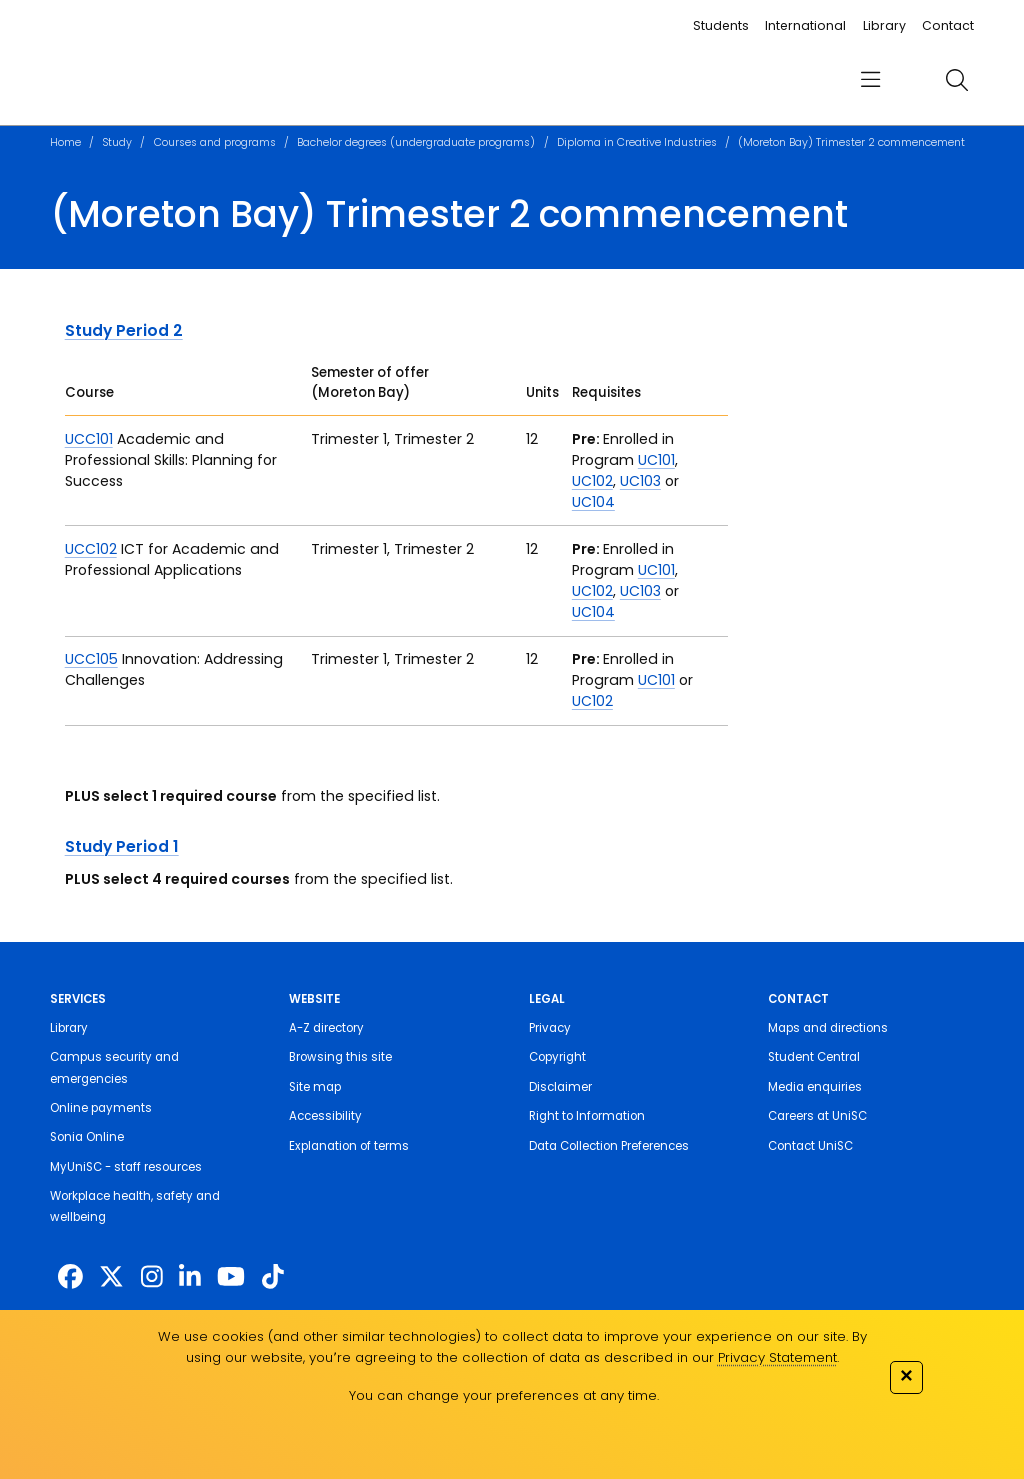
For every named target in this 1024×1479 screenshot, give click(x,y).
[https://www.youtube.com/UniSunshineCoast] (231, 1277)
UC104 (593, 502)
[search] (956, 80)
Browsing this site (340, 1057)
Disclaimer (560, 1087)
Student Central (814, 1057)
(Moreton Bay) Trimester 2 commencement (851, 142)
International (805, 25)
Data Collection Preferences (609, 1146)
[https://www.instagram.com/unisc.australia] (152, 1277)
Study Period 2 (124, 330)
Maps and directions (828, 1028)
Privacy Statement (777, 1357)
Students (721, 25)
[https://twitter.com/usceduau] (111, 1277)
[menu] (870, 80)
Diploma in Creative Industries (637, 142)
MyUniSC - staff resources (126, 1167)
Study (117, 142)
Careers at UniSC (817, 1116)
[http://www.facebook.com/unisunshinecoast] (70, 1277)
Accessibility (325, 1116)
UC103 (640, 481)
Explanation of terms (349, 1146)
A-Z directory (326, 1028)
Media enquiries (815, 1087)
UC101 (656, 460)
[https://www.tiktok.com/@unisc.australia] (273, 1277)
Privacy (550, 1028)
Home (65, 142)
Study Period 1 (122, 846)
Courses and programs (215, 142)
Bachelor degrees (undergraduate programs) (416, 142)
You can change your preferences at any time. (504, 1395)
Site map (315, 1087)
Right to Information (587, 1116)
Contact (948, 25)
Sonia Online (87, 1137)
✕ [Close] (906, 1375)
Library (884, 25)
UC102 (592, 481)
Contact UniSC (810, 1146)
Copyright (557, 1057)
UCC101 (89, 439)
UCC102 (91, 549)
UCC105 (91, 659)
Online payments (101, 1108)
